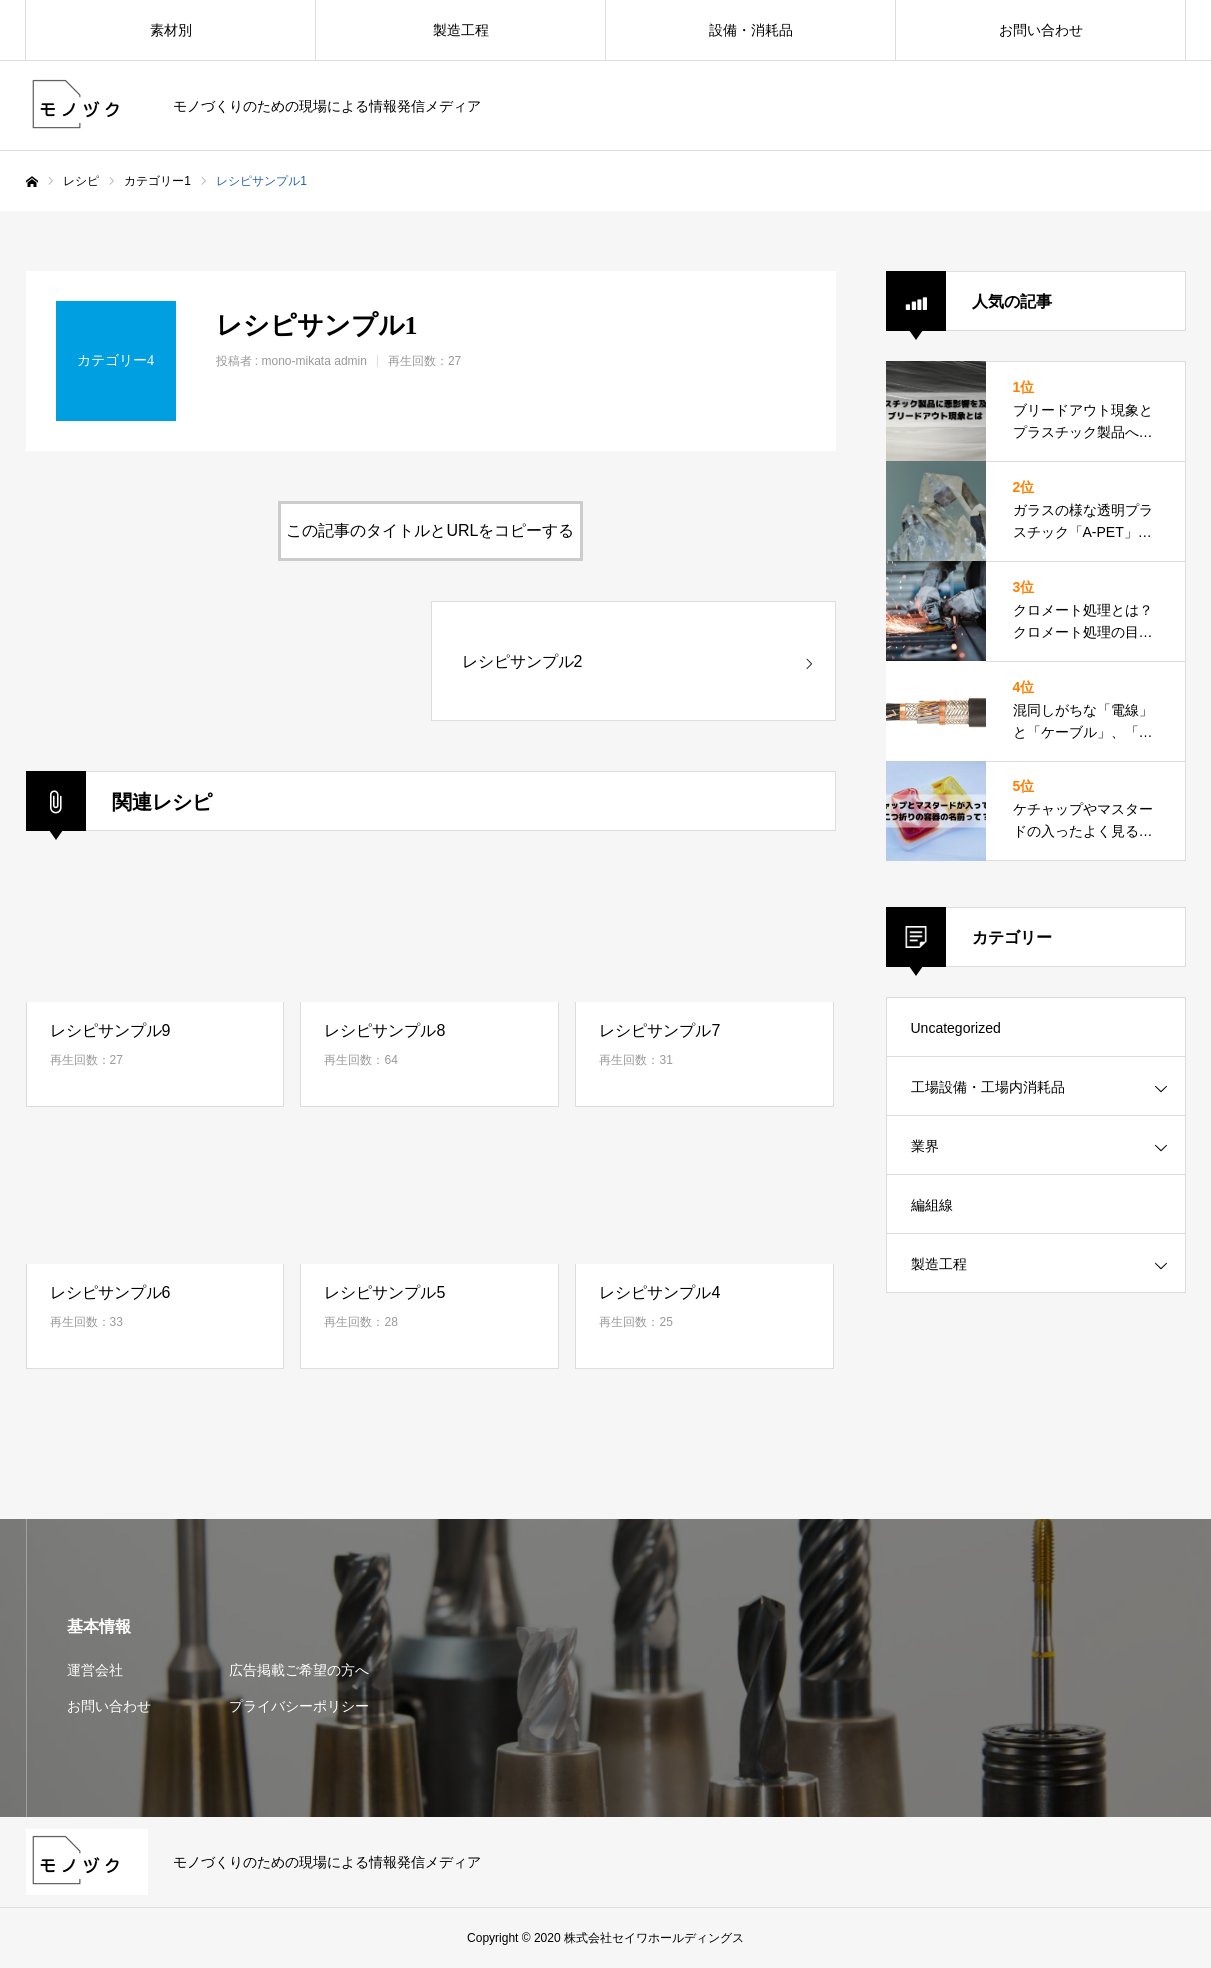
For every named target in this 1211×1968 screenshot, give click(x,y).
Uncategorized (956, 1028)
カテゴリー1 (157, 181)
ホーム (32, 182)
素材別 (171, 30)
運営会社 (95, 1670)
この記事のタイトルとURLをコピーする (430, 530)
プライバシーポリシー (299, 1706)
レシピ (81, 181)
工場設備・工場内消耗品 (988, 1087)
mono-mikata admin (314, 361)
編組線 (932, 1205)
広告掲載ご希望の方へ (299, 1670)
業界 (925, 1146)
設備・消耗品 (751, 30)
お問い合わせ (1041, 30)
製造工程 (461, 30)
